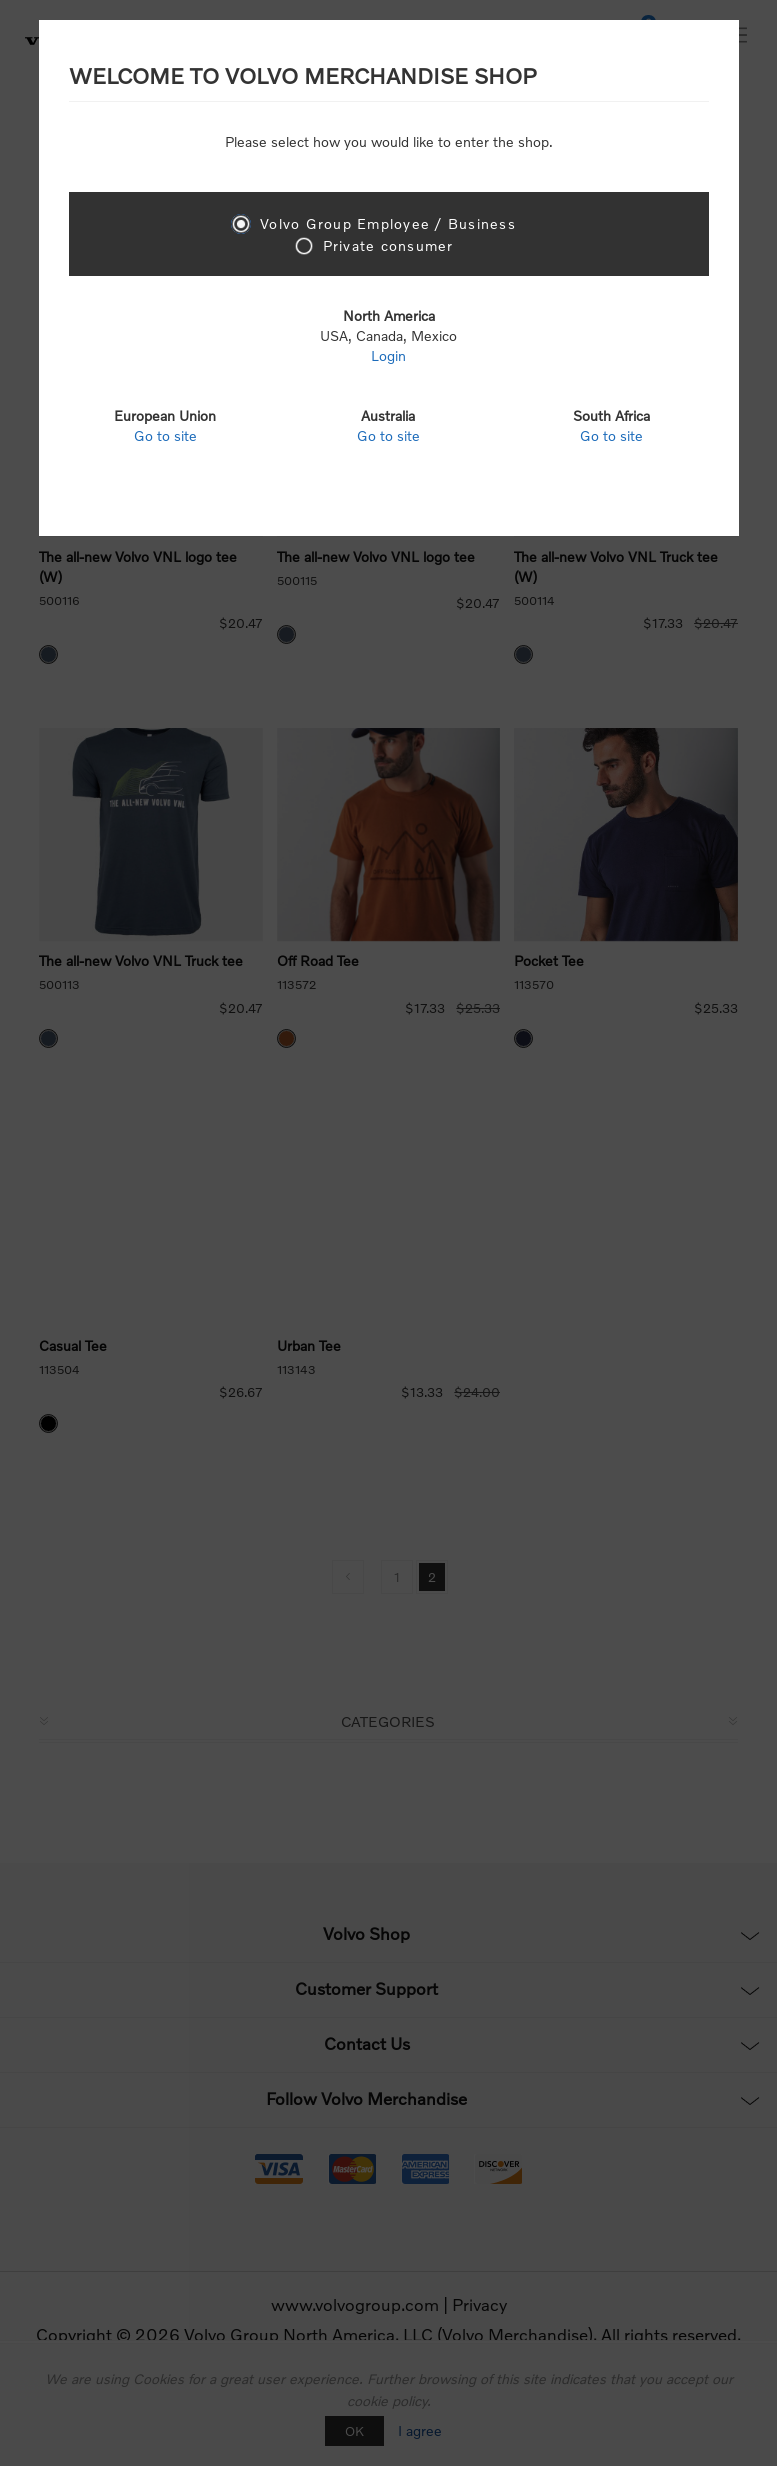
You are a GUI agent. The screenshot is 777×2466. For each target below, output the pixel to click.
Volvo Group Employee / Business (388, 223)
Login (388, 355)
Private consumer (388, 245)
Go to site (165, 435)
